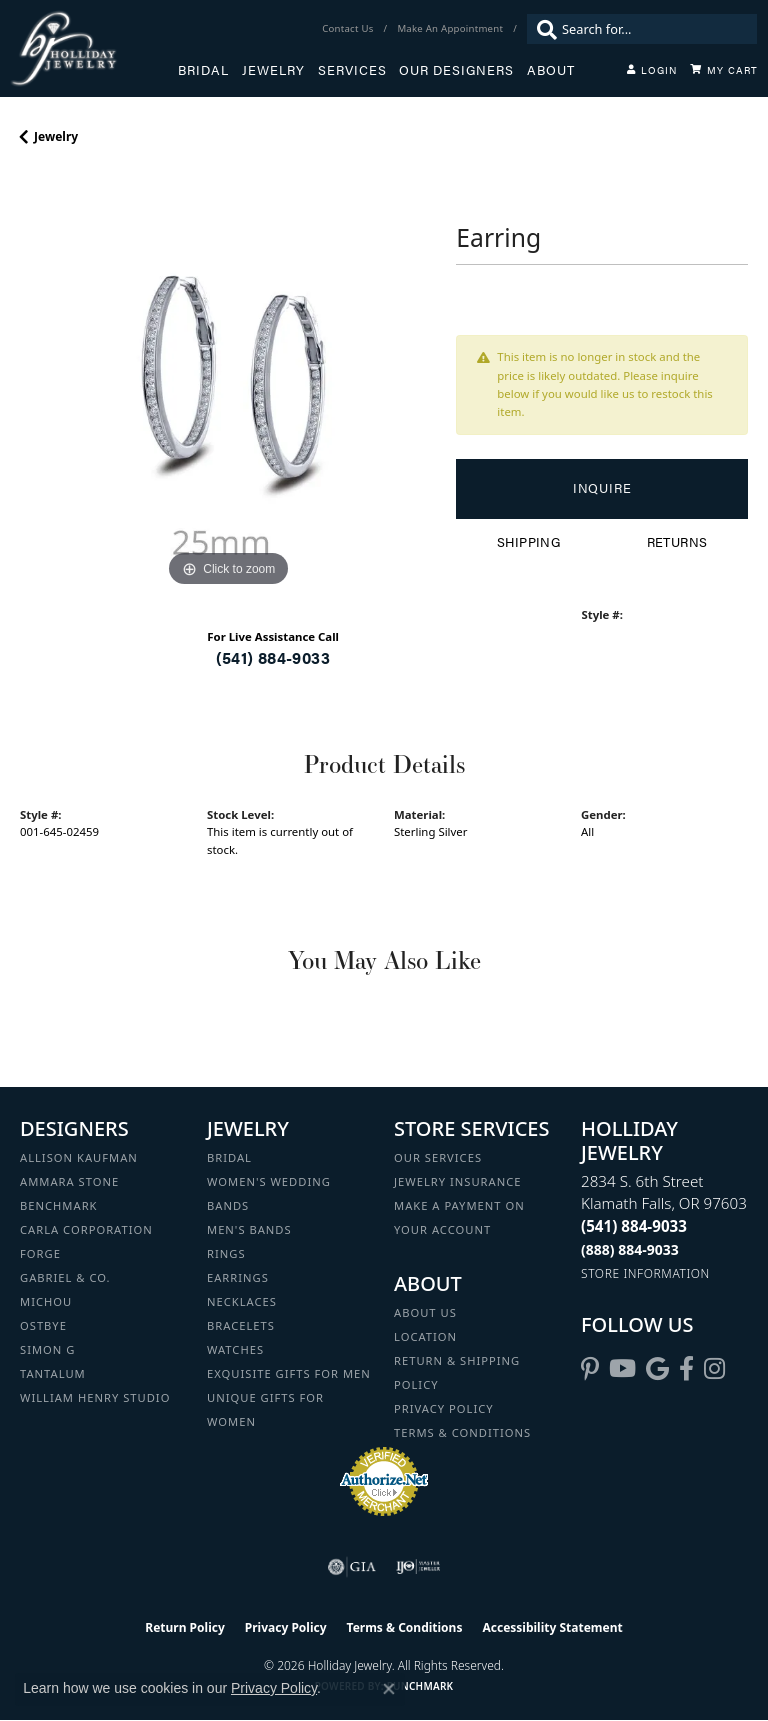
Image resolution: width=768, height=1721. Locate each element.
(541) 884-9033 (273, 657)
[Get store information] (645, 1273)
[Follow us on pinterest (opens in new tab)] (590, 1369)
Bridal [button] (203, 70)
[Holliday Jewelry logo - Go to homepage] (94, 48)
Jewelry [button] (273, 70)
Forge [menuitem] (40, 1253)
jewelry (56, 136)
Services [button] (352, 70)
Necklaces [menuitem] (242, 1301)
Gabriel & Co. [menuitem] (65, 1277)
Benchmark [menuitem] (59, 1205)
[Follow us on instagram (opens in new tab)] (714, 1369)
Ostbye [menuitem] (43, 1325)
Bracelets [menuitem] (241, 1325)
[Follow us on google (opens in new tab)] (657, 1369)
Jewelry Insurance (457, 1181)
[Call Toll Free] (630, 1249)
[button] (652, 70)
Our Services (438, 1157)
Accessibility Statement (552, 1627)
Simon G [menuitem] (47, 1349)
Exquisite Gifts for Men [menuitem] (289, 1373)
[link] (349, 29)
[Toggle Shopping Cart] (724, 70)
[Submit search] (542, 29)
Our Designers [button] (456, 70)
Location (425, 1336)
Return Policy (185, 1627)
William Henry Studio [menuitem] (95, 1397)
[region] (228, 384)
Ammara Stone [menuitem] (69, 1181)
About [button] (551, 70)
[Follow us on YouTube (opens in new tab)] (622, 1369)
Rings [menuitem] (226, 1253)
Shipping (528, 542)
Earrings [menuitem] (238, 1277)
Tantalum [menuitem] (53, 1373)
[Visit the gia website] (352, 1567)
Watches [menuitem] (235, 1349)
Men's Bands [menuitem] (249, 1229)
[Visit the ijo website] (418, 1567)
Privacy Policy (444, 1408)
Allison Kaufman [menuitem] (79, 1157)
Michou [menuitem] (46, 1301)
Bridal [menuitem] (229, 1157)
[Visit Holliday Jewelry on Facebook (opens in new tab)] (686, 1369)
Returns (677, 542)
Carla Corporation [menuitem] (86, 1229)
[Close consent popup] (389, 1689)
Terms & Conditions (462, 1432)
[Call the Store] (634, 1226)
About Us (425, 1312)
